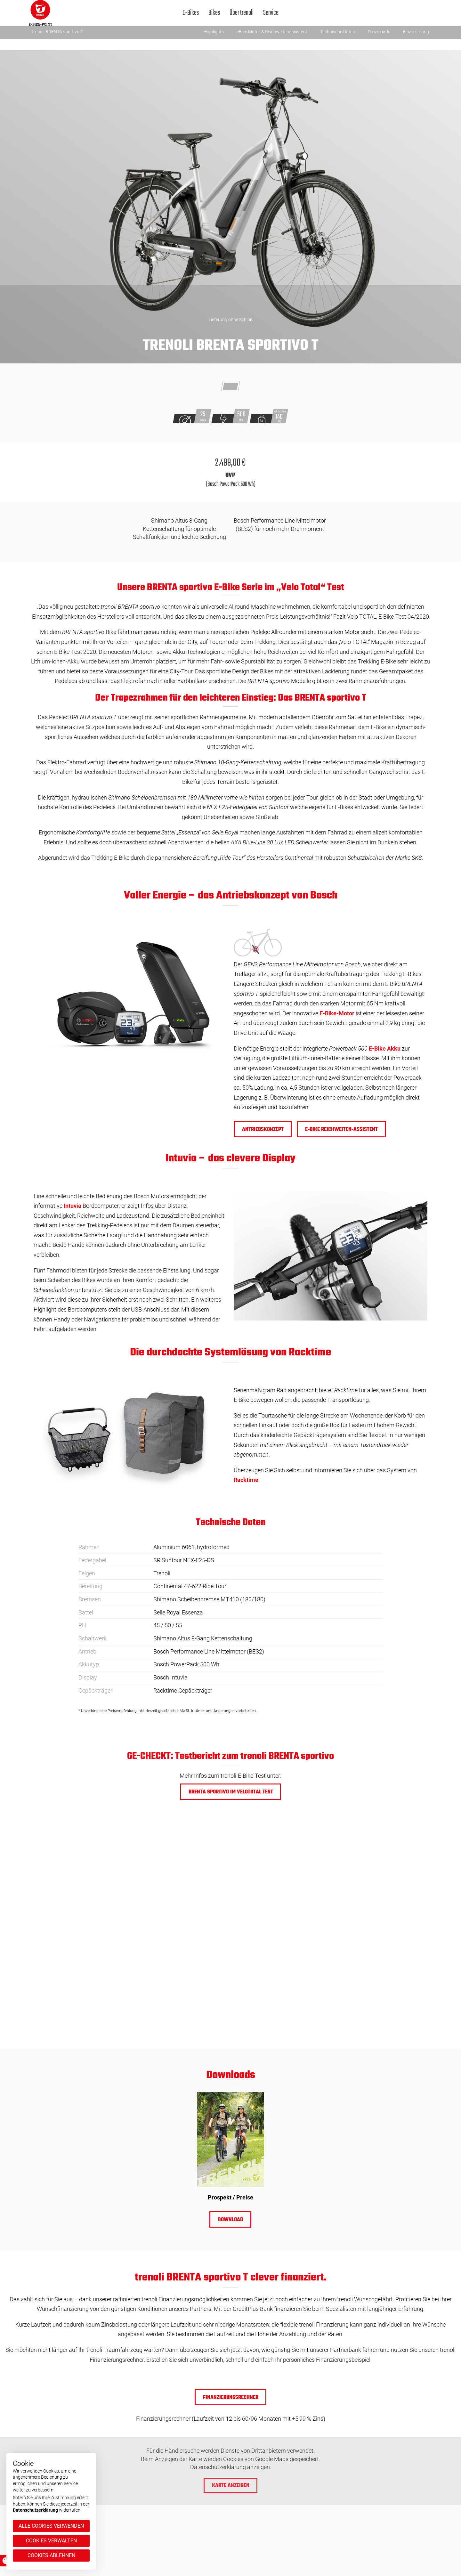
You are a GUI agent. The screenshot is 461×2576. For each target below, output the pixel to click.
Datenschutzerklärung (35, 2510)
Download (230, 2220)
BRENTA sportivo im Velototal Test (230, 1792)
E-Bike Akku (384, 1048)
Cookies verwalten (51, 2541)
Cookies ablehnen (51, 2555)
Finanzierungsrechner (230, 2397)
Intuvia (72, 1205)
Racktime (246, 1479)
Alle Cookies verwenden (51, 2526)
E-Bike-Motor (336, 1013)
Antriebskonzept (263, 1129)
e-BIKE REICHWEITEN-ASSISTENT (341, 1129)
